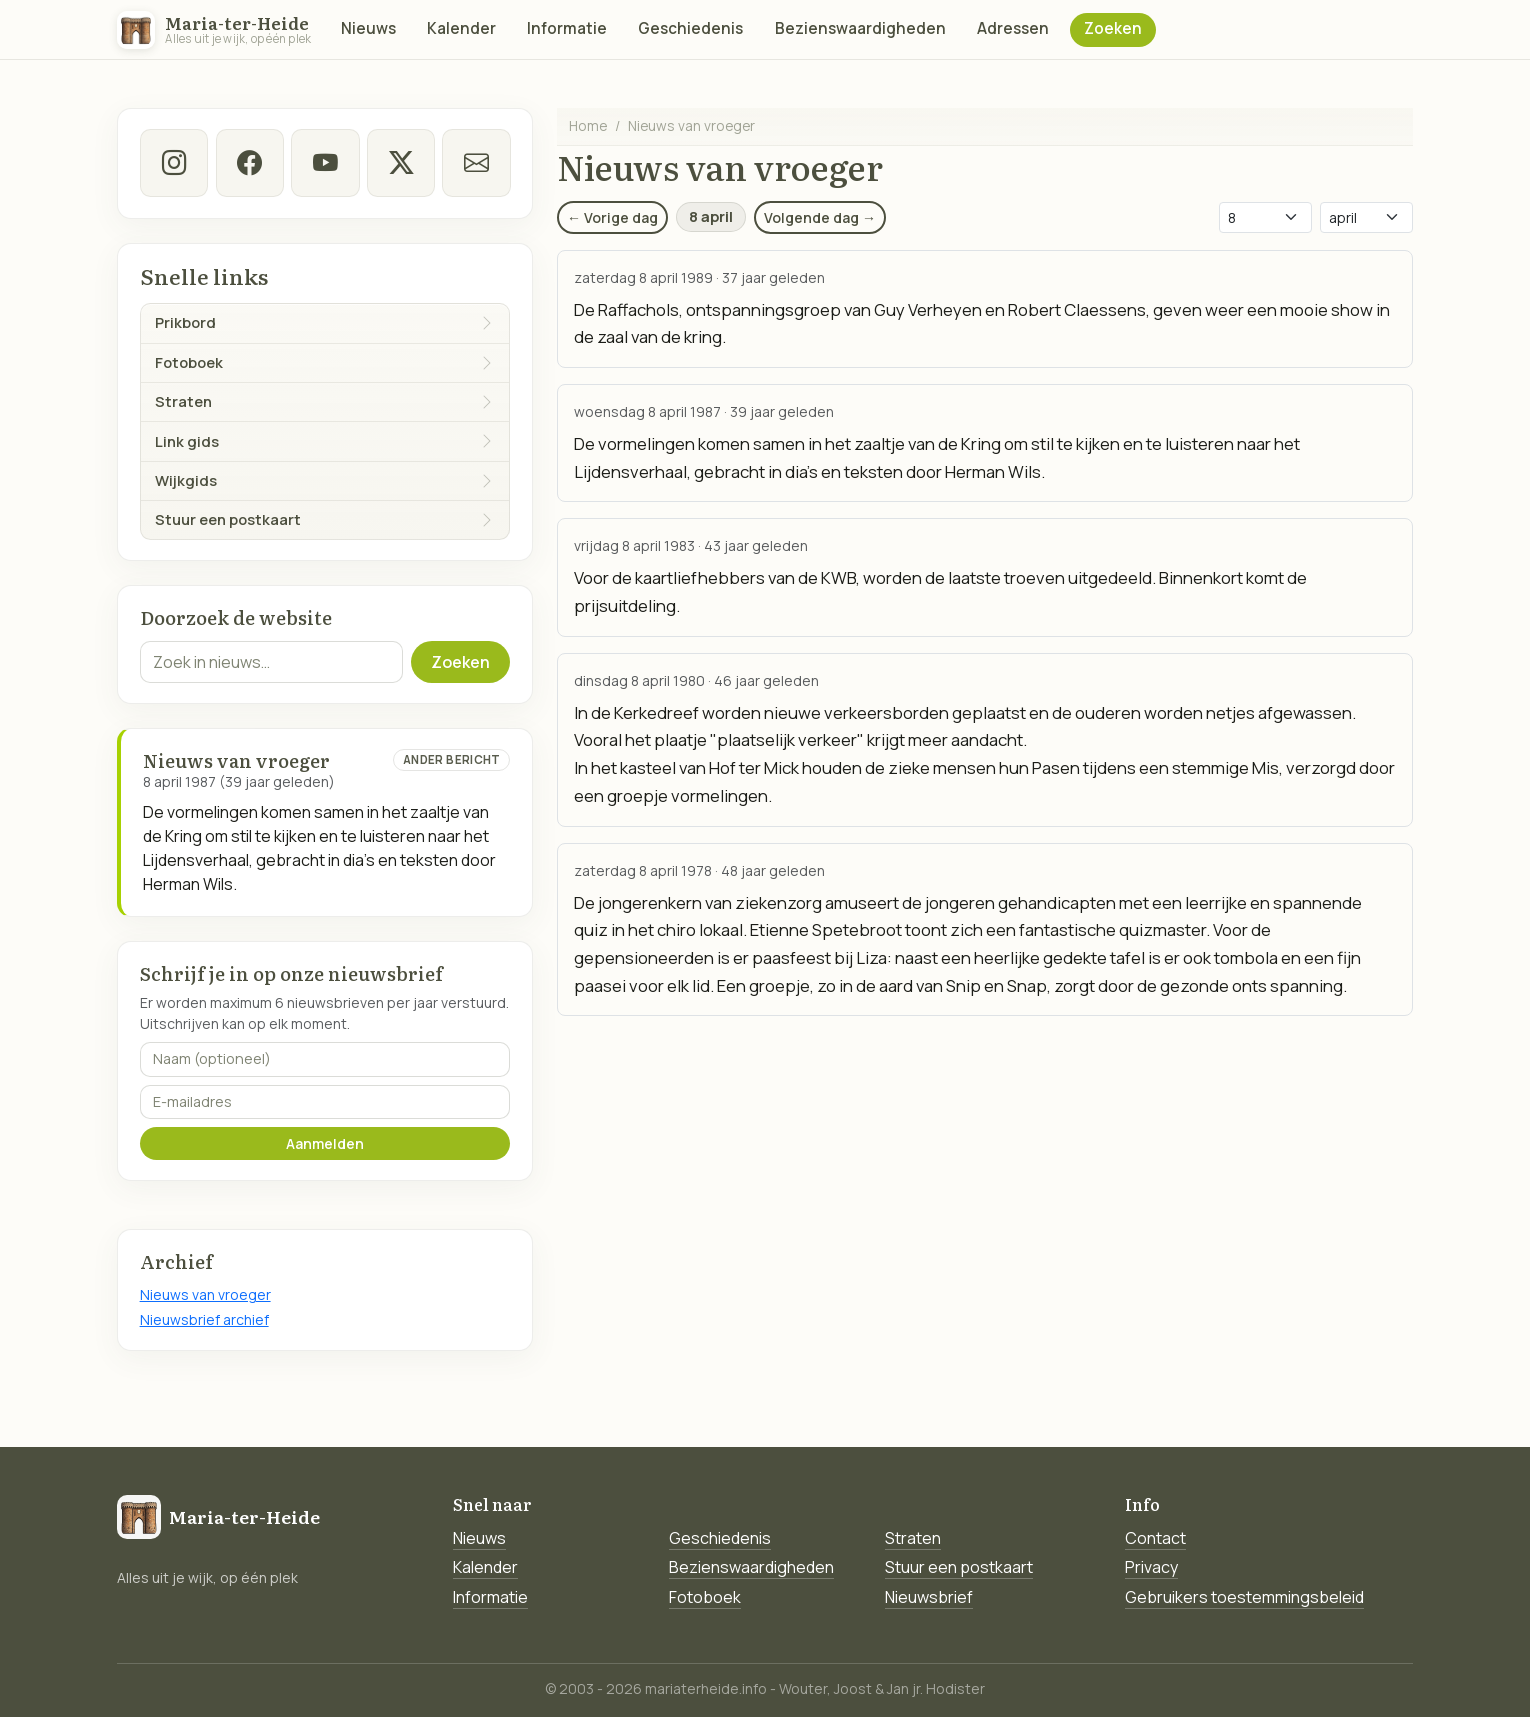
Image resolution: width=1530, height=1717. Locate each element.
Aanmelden (325, 1143)
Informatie (567, 28)
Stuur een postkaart (959, 1567)
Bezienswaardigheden (860, 28)
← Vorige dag (612, 217)
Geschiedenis (690, 28)
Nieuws (368, 28)
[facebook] (249, 163)
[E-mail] (476, 163)
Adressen (1013, 28)
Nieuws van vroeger (205, 1294)
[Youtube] (325, 163)
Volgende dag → (820, 217)
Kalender (461, 28)
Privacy (1151, 1567)
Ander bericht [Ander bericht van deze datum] (452, 759)
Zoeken (1113, 28)
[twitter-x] (400, 163)
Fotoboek (705, 1597)
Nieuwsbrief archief (204, 1319)
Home (588, 125)
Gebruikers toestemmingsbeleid (1244, 1597)
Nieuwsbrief (929, 1597)
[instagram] (174, 163)
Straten (913, 1538)
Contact (1155, 1538)
